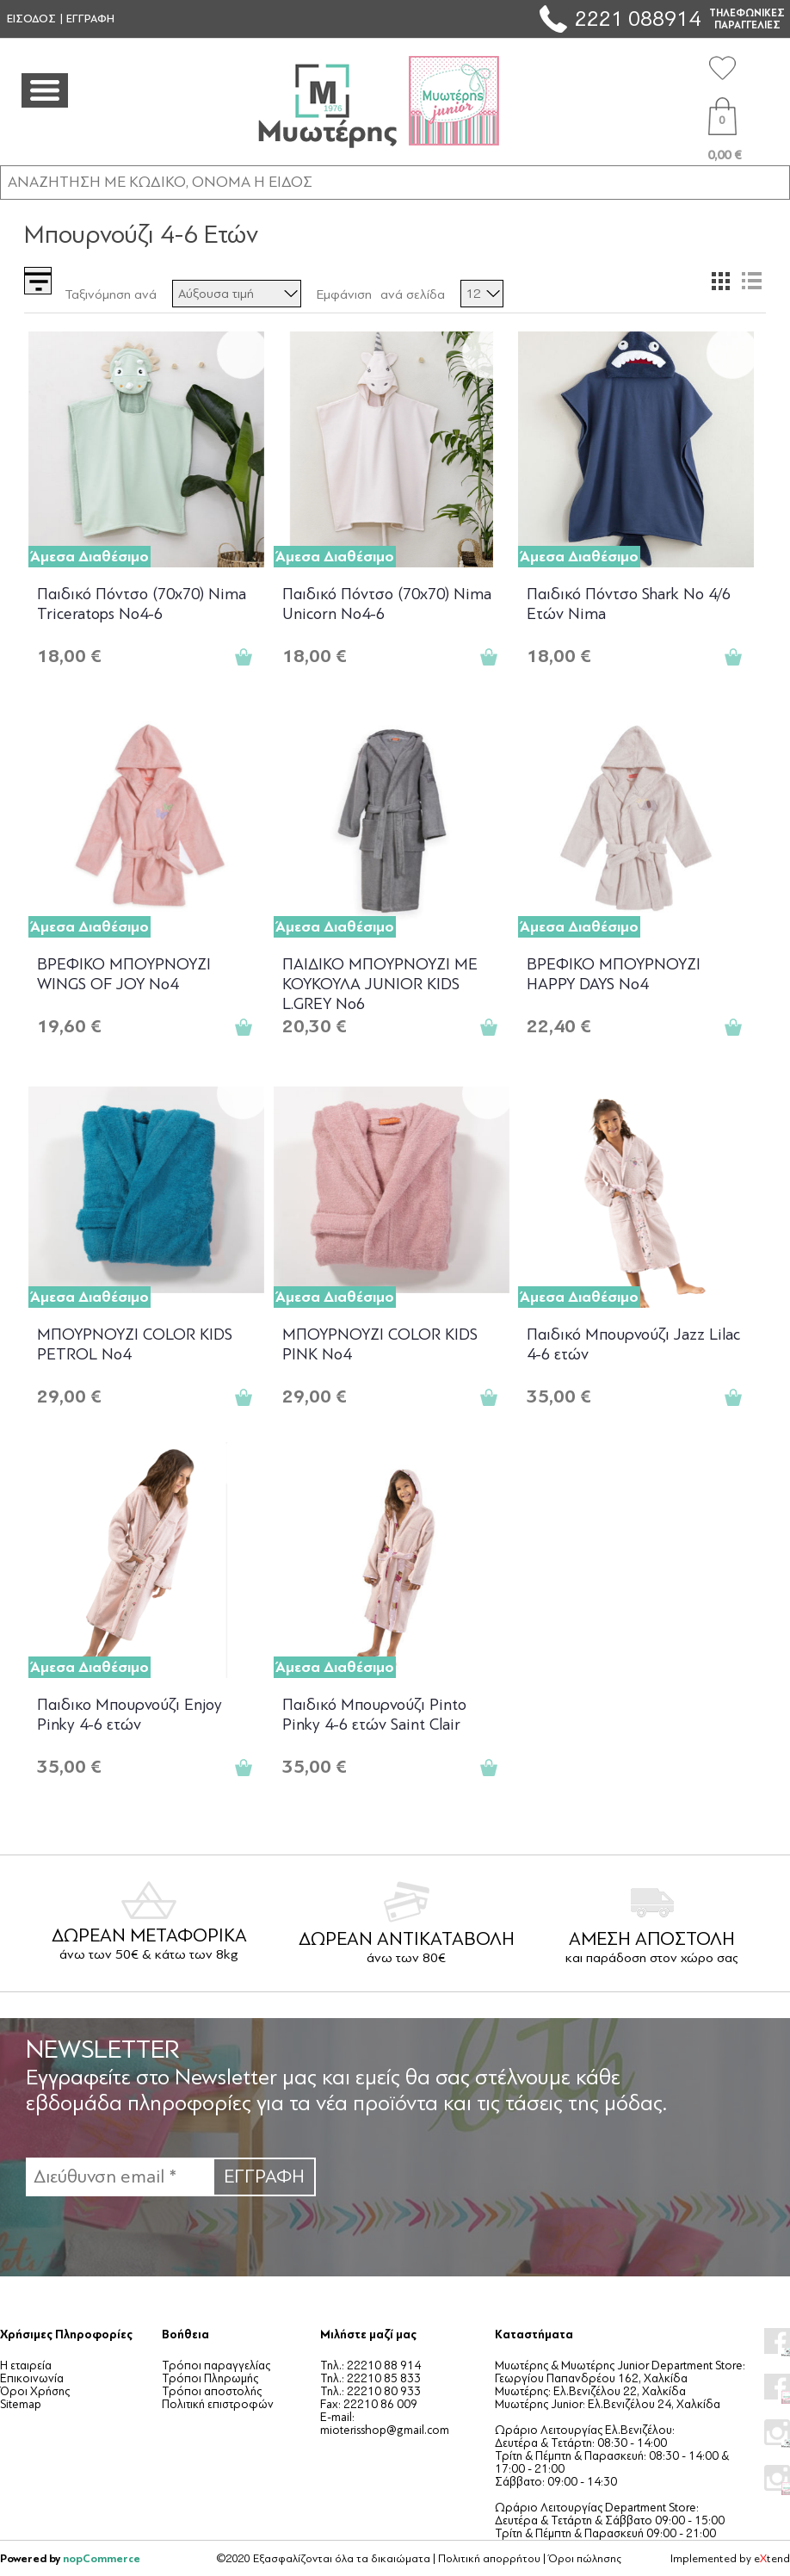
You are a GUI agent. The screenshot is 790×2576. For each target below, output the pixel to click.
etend (772, 2559)
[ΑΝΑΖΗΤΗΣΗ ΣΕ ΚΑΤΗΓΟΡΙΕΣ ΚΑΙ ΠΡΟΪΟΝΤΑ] (395, 181)
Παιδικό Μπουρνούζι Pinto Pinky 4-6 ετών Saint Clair (374, 1714)
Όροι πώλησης (584, 2559)
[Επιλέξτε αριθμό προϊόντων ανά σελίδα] (481, 293)
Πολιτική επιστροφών (218, 2404)
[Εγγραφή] (119, 2177)
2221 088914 (638, 18)
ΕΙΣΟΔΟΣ (31, 19)
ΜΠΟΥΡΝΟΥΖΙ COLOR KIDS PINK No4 (380, 1344)
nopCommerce (101, 2558)
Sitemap (20, 2404)
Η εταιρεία (26, 2365)
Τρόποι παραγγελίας (216, 2365)
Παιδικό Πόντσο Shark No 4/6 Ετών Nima (629, 604)
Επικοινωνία (32, 2378)
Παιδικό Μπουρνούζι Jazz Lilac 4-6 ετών (633, 1344)
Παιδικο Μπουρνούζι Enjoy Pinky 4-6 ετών (129, 1714)
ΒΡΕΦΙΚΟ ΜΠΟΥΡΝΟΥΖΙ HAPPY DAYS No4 (614, 974)
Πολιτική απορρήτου (489, 2559)
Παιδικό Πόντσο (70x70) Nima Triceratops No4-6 (141, 604)
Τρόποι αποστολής (212, 2391)
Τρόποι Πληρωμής (210, 2378)
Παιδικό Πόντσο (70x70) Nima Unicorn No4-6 (386, 604)
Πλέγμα (720, 280)
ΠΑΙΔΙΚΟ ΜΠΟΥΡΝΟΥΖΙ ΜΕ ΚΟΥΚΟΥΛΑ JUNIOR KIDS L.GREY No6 (380, 983)
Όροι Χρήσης (35, 2391)
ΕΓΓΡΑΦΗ (90, 19)
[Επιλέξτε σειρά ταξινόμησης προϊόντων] (236, 293)
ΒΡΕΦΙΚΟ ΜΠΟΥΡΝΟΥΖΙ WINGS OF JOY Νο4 (124, 974)
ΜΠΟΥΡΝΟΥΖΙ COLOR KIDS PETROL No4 (134, 1344)
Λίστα (751, 280)
